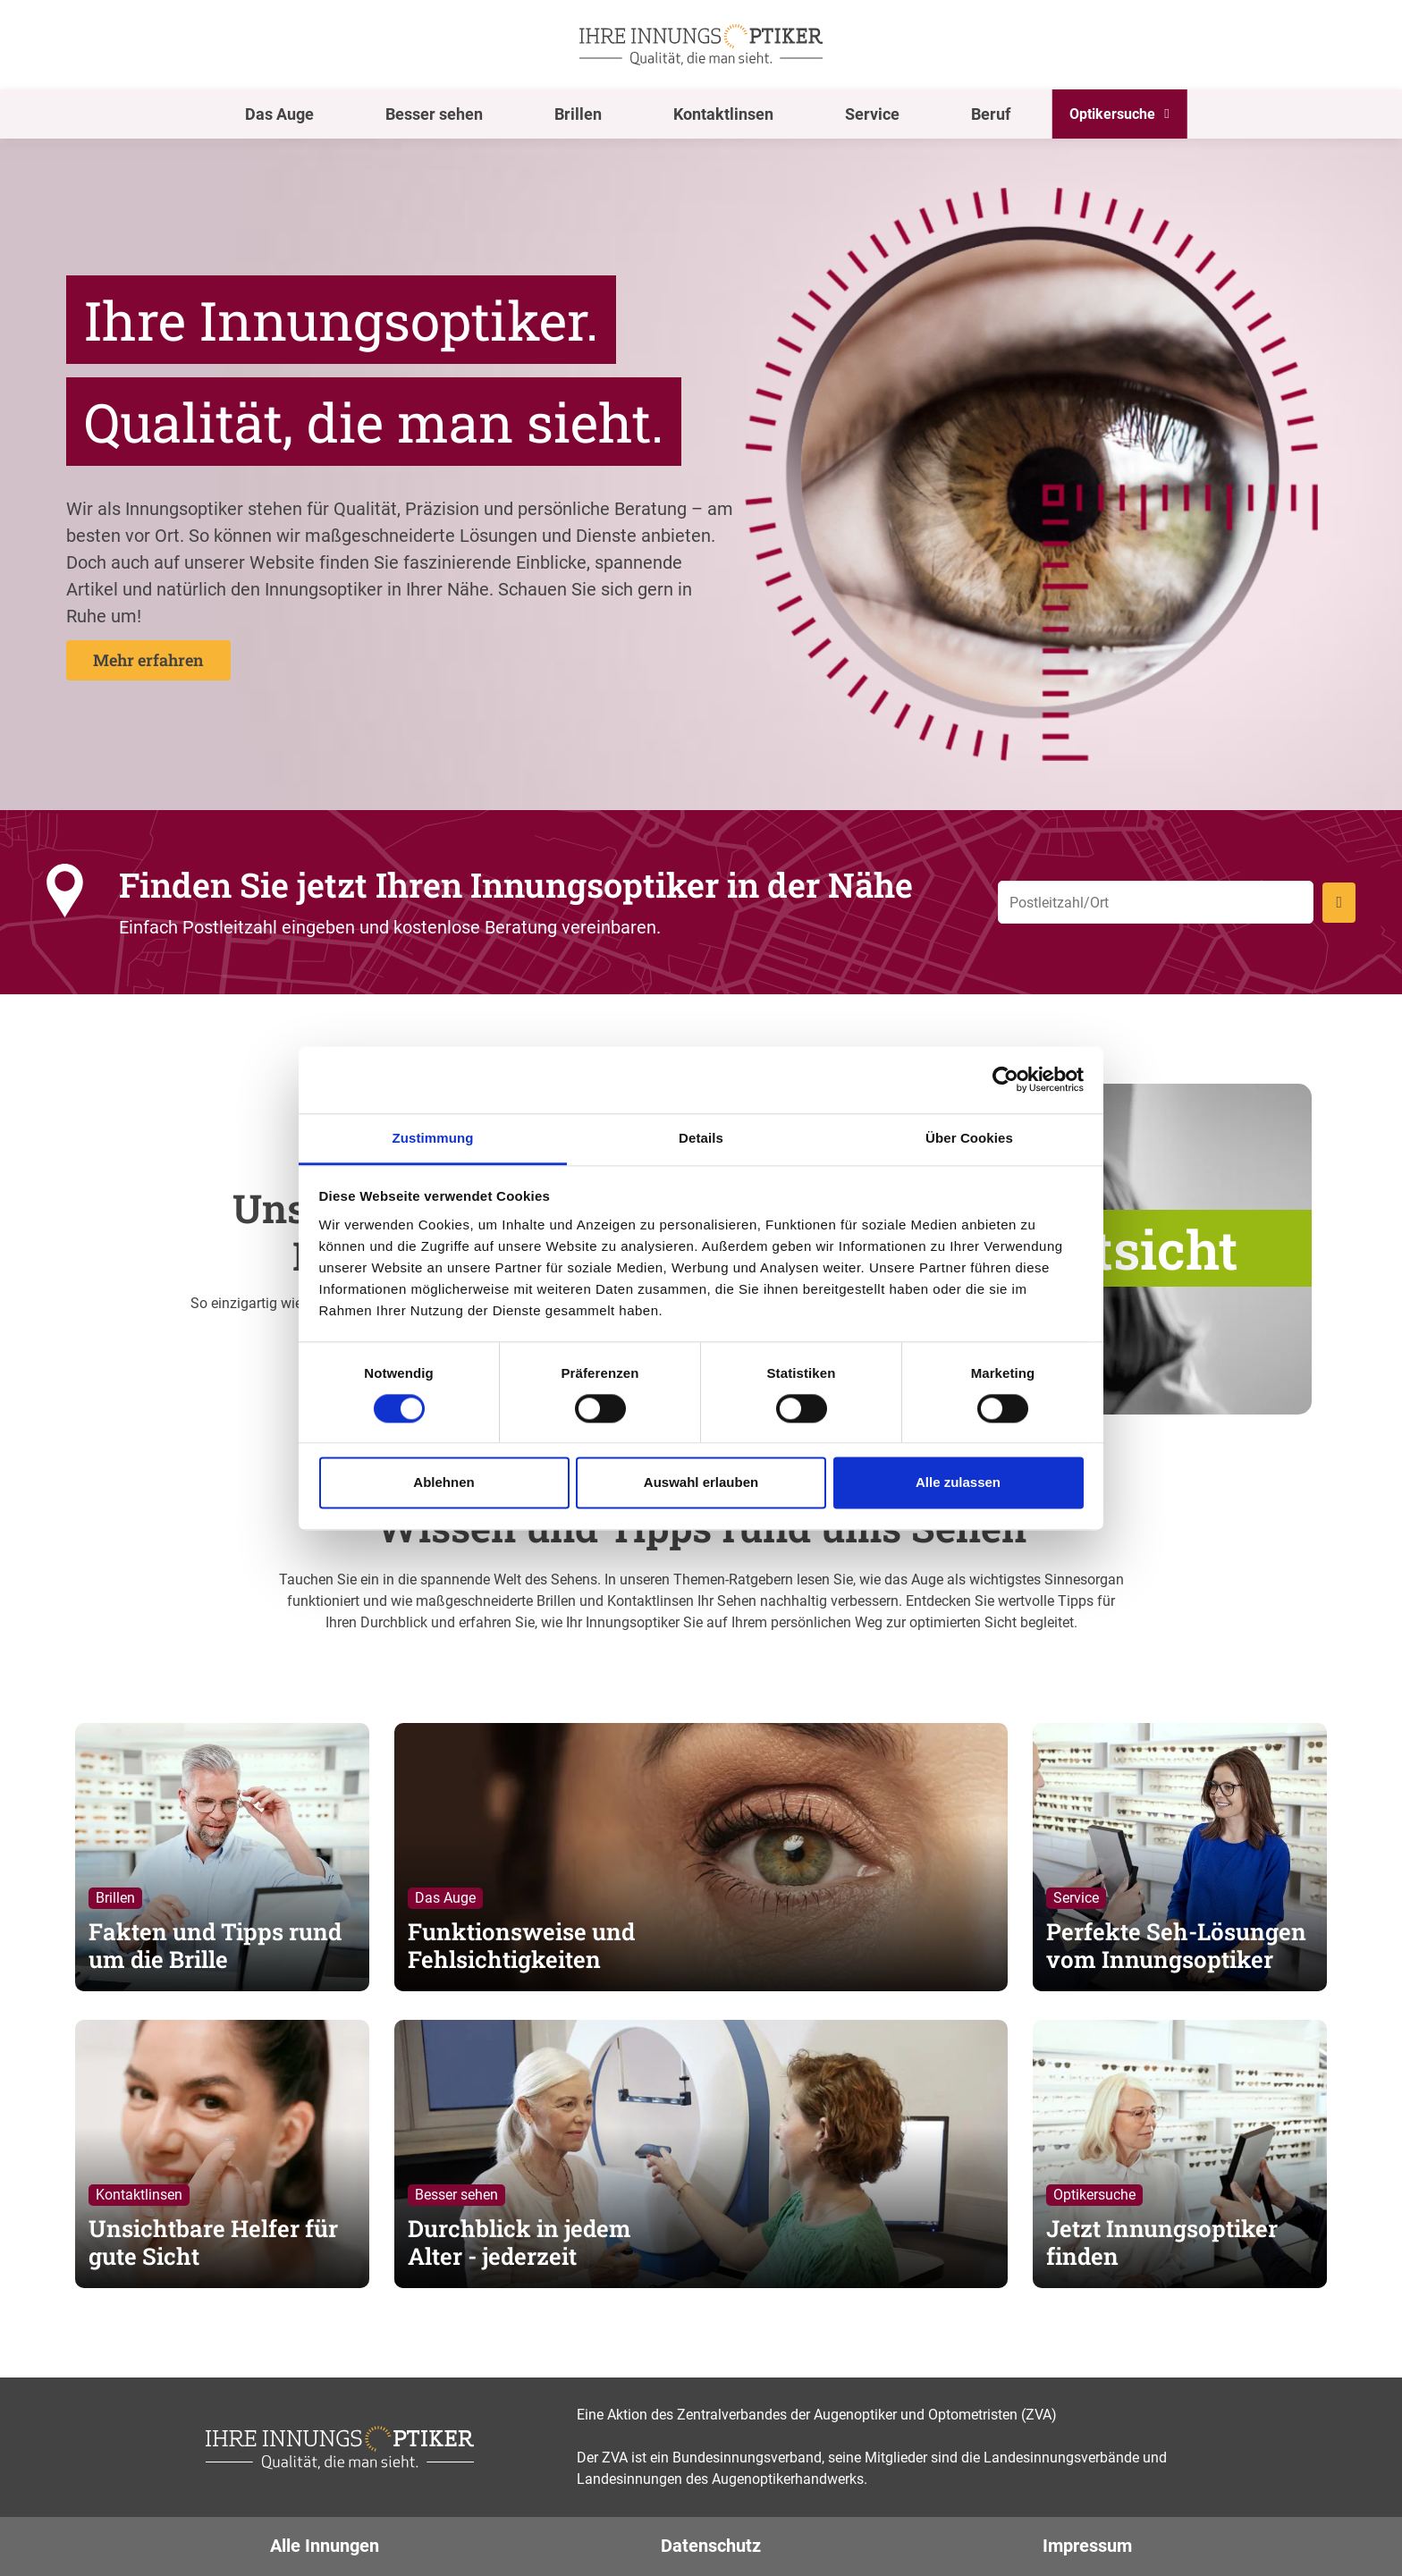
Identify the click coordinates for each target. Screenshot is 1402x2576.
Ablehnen (443, 1483)
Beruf (990, 114)
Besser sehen (434, 114)
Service (872, 114)
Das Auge (279, 114)
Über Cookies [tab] (969, 1137)
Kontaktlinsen (723, 114)
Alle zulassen (958, 1483)
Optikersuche (1112, 114)
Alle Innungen (324, 2545)
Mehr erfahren (148, 660)
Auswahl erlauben (701, 1483)
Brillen (578, 114)
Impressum (1087, 2545)
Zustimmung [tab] (433, 1137)
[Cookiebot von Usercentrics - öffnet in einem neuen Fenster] (1005, 1079)
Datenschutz (711, 2545)
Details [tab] (701, 1137)
